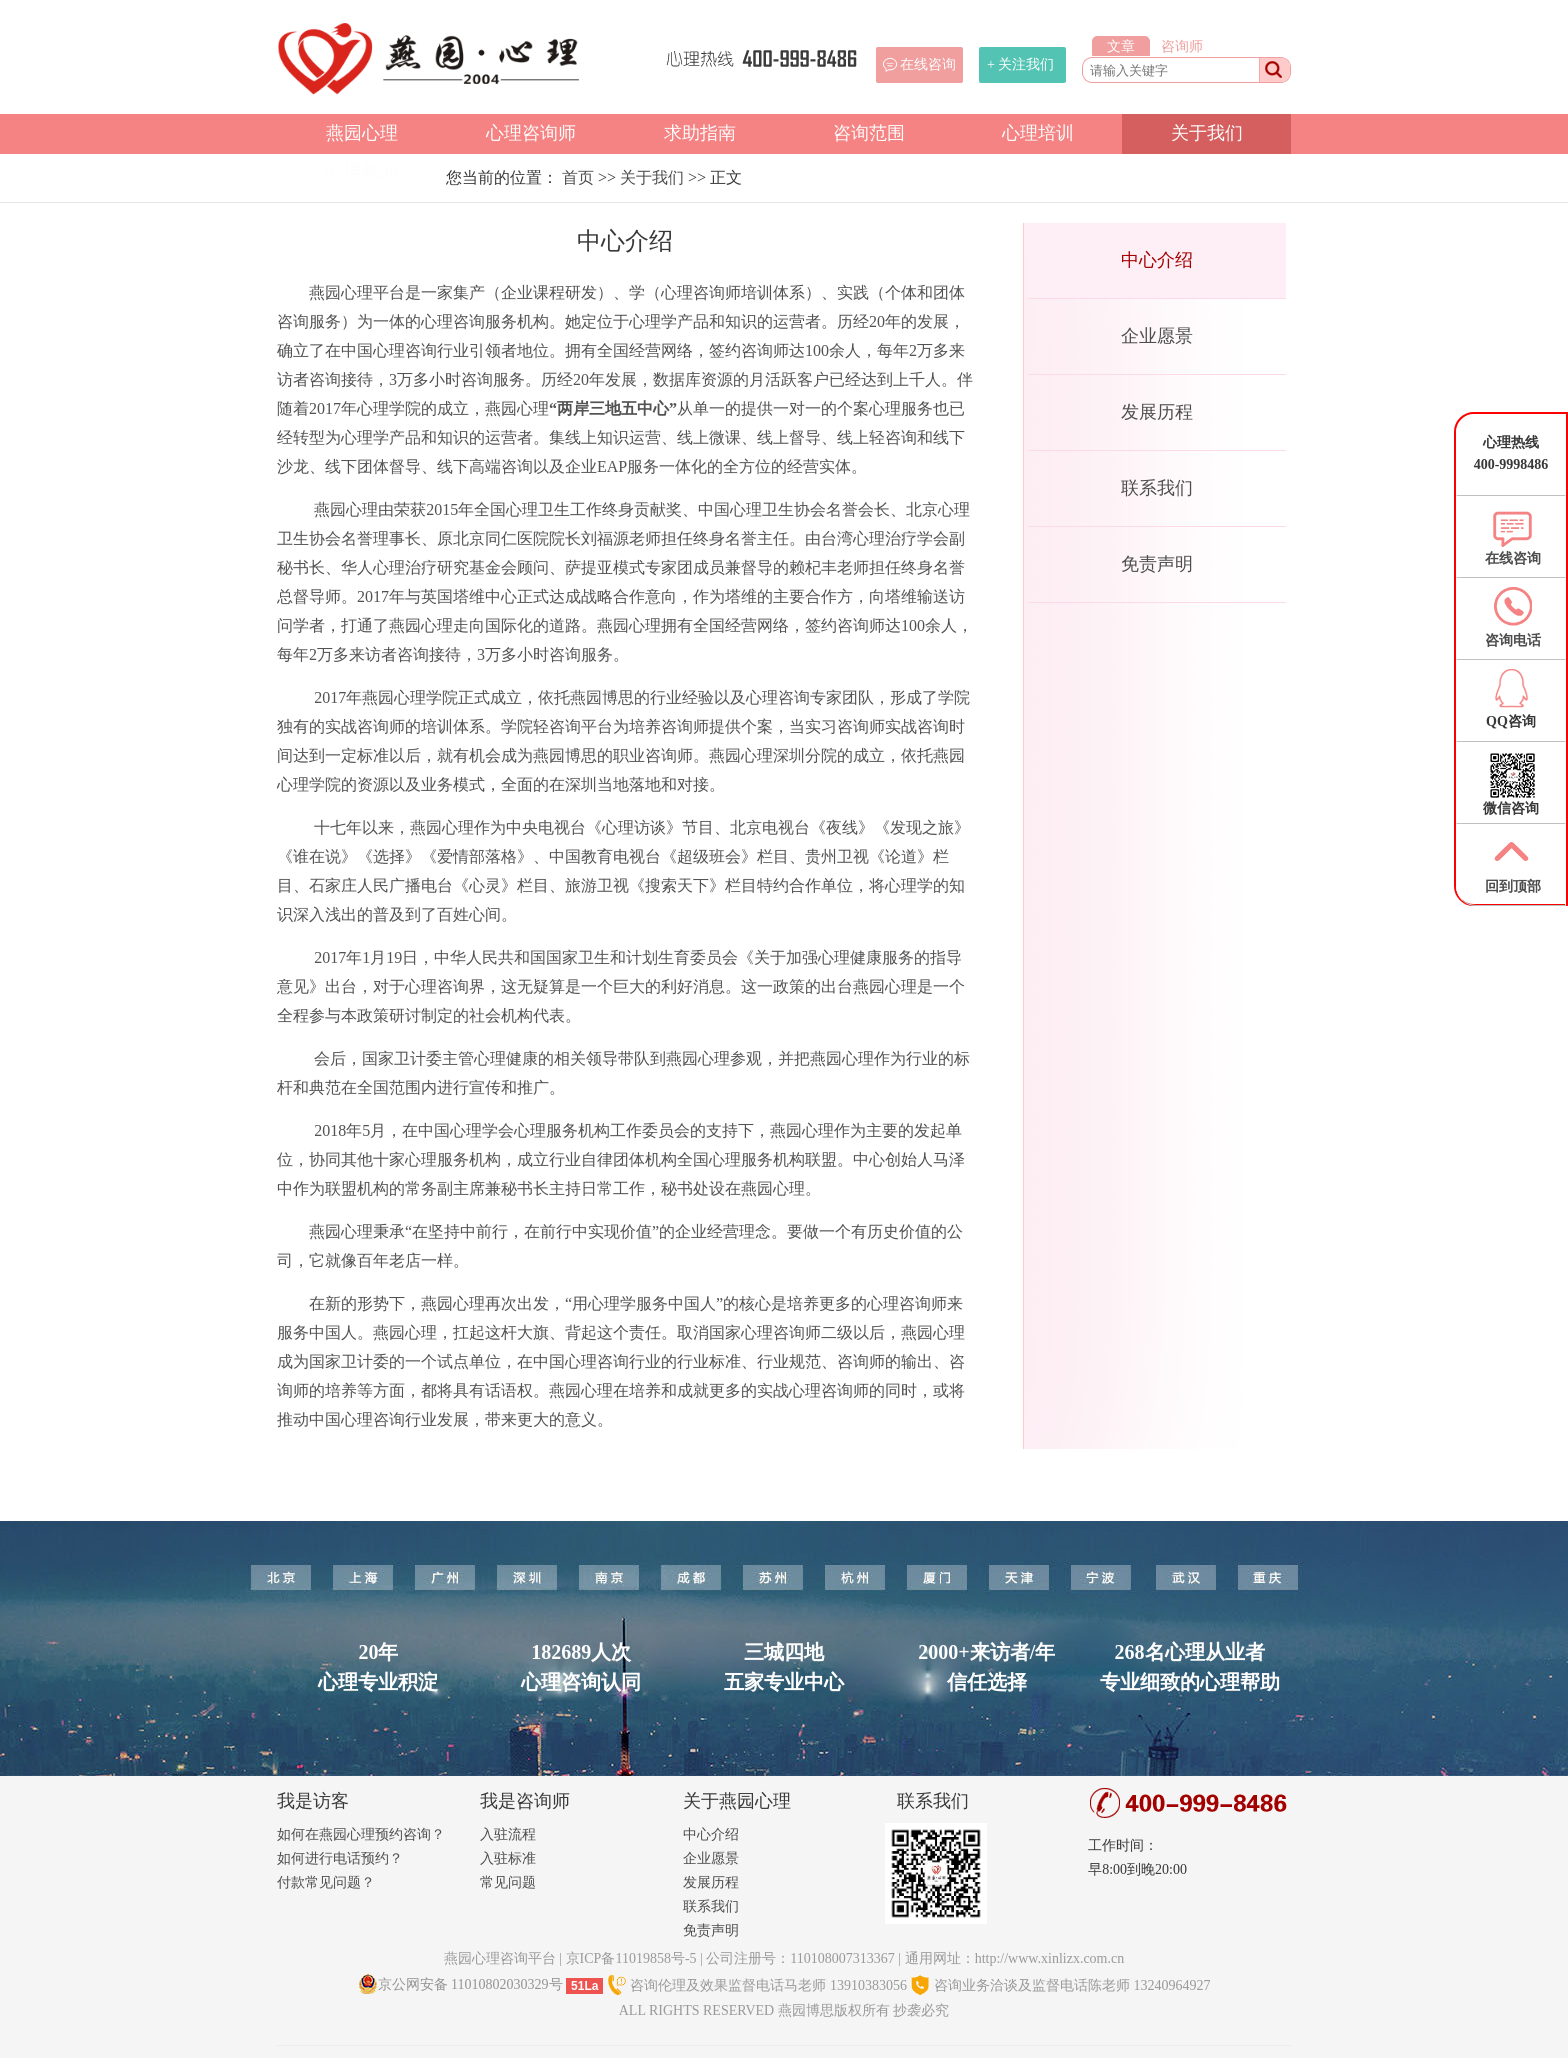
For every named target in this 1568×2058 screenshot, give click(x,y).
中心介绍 (1157, 260)
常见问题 (508, 1882)
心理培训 (1038, 133)
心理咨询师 (531, 133)
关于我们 (1207, 133)
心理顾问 (362, 171)
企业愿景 (1157, 336)
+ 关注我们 (1020, 64)
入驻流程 (508, 1834)
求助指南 (700, 133)
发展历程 (1157, 412)
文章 (1121, 46)
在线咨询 (928, 64)
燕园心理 (362, 133)
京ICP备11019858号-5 (631, 1958)
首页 (578, 177)
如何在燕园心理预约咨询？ (361, 1834)
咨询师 (1182, 46)
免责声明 (1157, 564)
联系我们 (1157, 488)
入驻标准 (508, 1858)
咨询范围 (869, 133)
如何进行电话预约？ (340, 1858)
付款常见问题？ (326, 1882)
